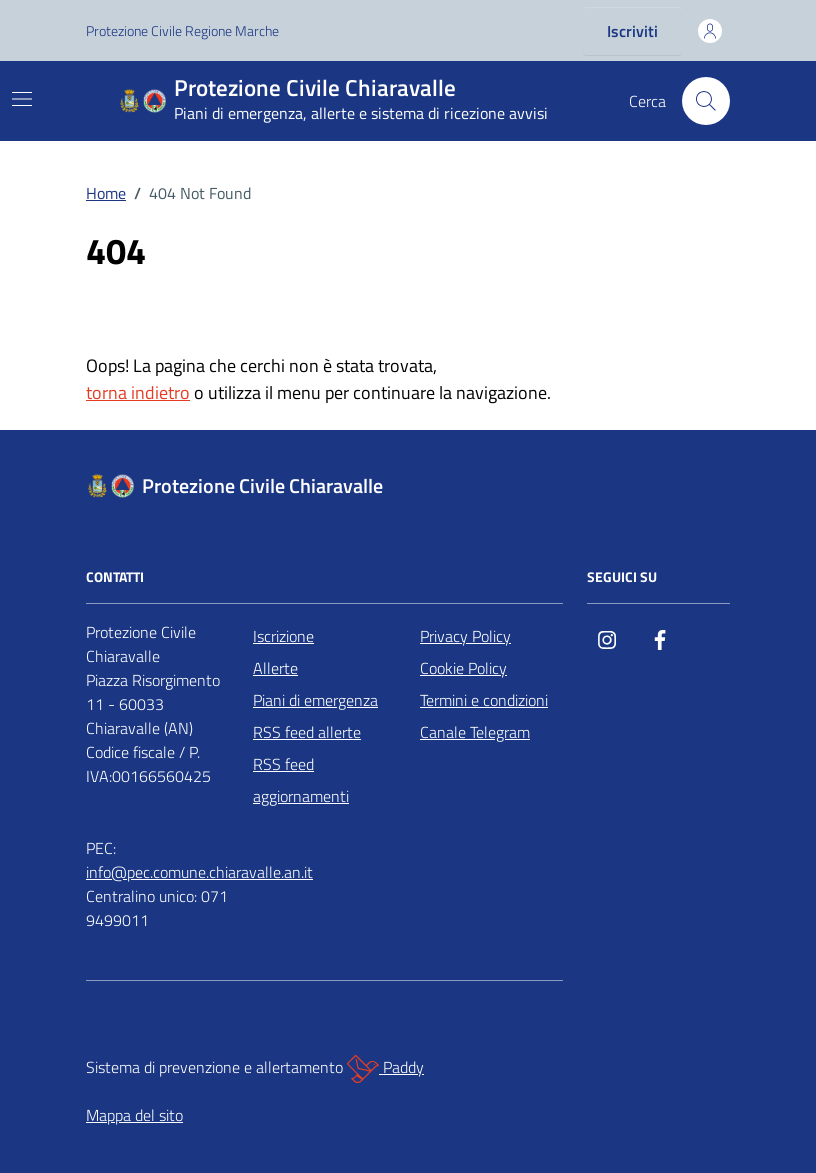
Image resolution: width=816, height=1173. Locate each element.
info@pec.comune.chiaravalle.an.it (199, 872)
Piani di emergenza (315, 700)
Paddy (385, 1069)
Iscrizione (283, 636)
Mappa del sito (134, 1115)
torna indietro (138, 392)
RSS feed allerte (307, 732)
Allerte (275, 668)
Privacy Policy (465, 636)
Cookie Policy (463, 668)
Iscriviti (632, 31)
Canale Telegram (475, 732)
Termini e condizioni (484, 700)
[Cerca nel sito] (706, 101)
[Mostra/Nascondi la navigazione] (22, 99)
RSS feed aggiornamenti (301, 780)
